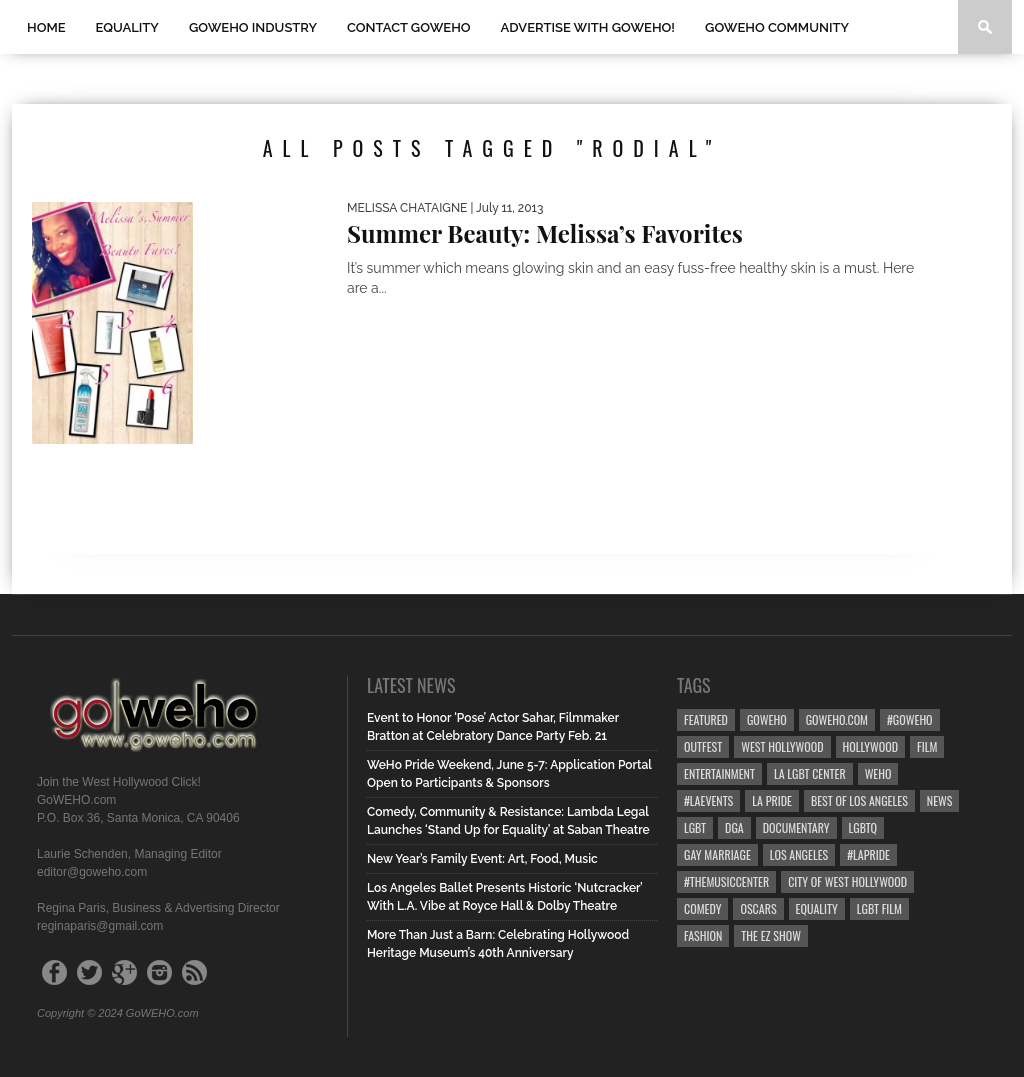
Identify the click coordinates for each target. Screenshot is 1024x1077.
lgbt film (879, 908)
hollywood (870, 746)
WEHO (878, 773)
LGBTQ (863, 827)
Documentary (796, 827)
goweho (767, 719)
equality (817, 908)
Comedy (702, 908)
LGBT (695, 827)
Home (46, 27)
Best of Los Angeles (859, 800)
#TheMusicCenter (726, 881)
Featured (706, 719)
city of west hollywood (847, 881)
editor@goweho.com (92, 872)
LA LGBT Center (810, 773)
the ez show (771, 935)
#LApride (868, 854)
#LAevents (708, 800)
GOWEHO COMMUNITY (777, 27)
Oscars (758, 908)
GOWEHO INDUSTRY (253, 27)
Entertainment (719, 773)
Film (927, 746)
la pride (772, 800)
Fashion (703, 935)
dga (734, 827)
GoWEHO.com (837, 719)
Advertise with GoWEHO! (588, 27)
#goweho (910, 719)
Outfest (703, 746)
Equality (127, 27)
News (940, 800)
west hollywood (782, 746)
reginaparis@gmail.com (100, 926)
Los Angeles (799, 854)
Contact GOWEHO (409, 27)
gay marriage (717, 854)
